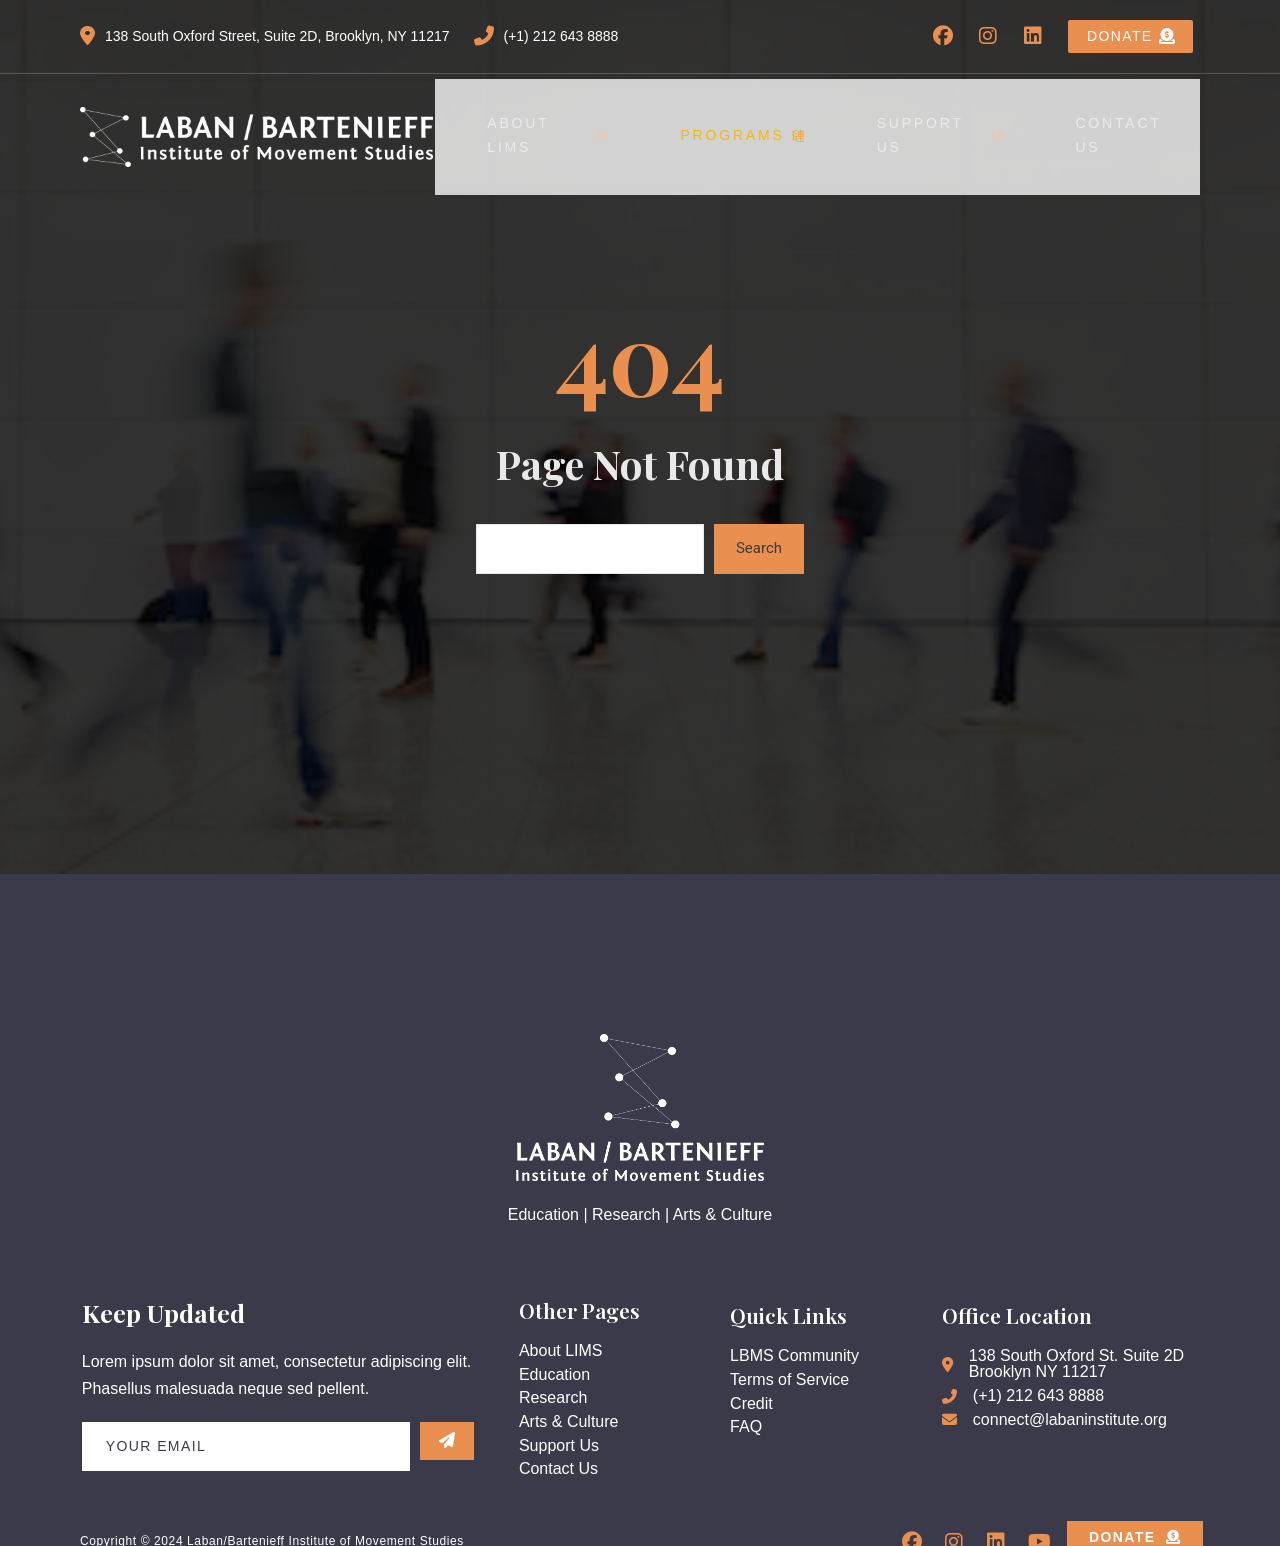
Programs (799, 120)
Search (759, 517)
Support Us (972, 120)
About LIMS (629, 120)
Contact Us (1141, 120)
